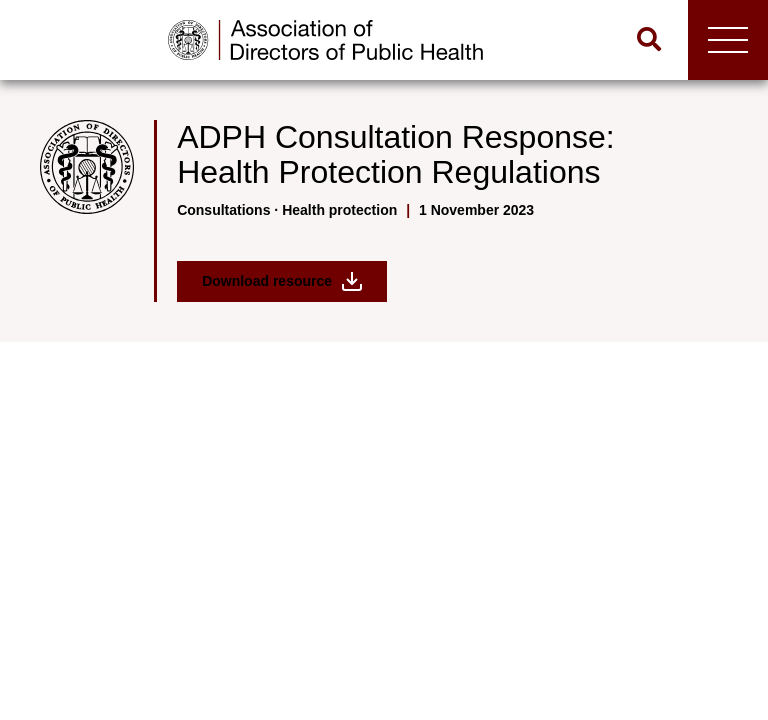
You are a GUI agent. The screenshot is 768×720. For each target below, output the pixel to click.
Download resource (282, 281)
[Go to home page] (325, 40)
